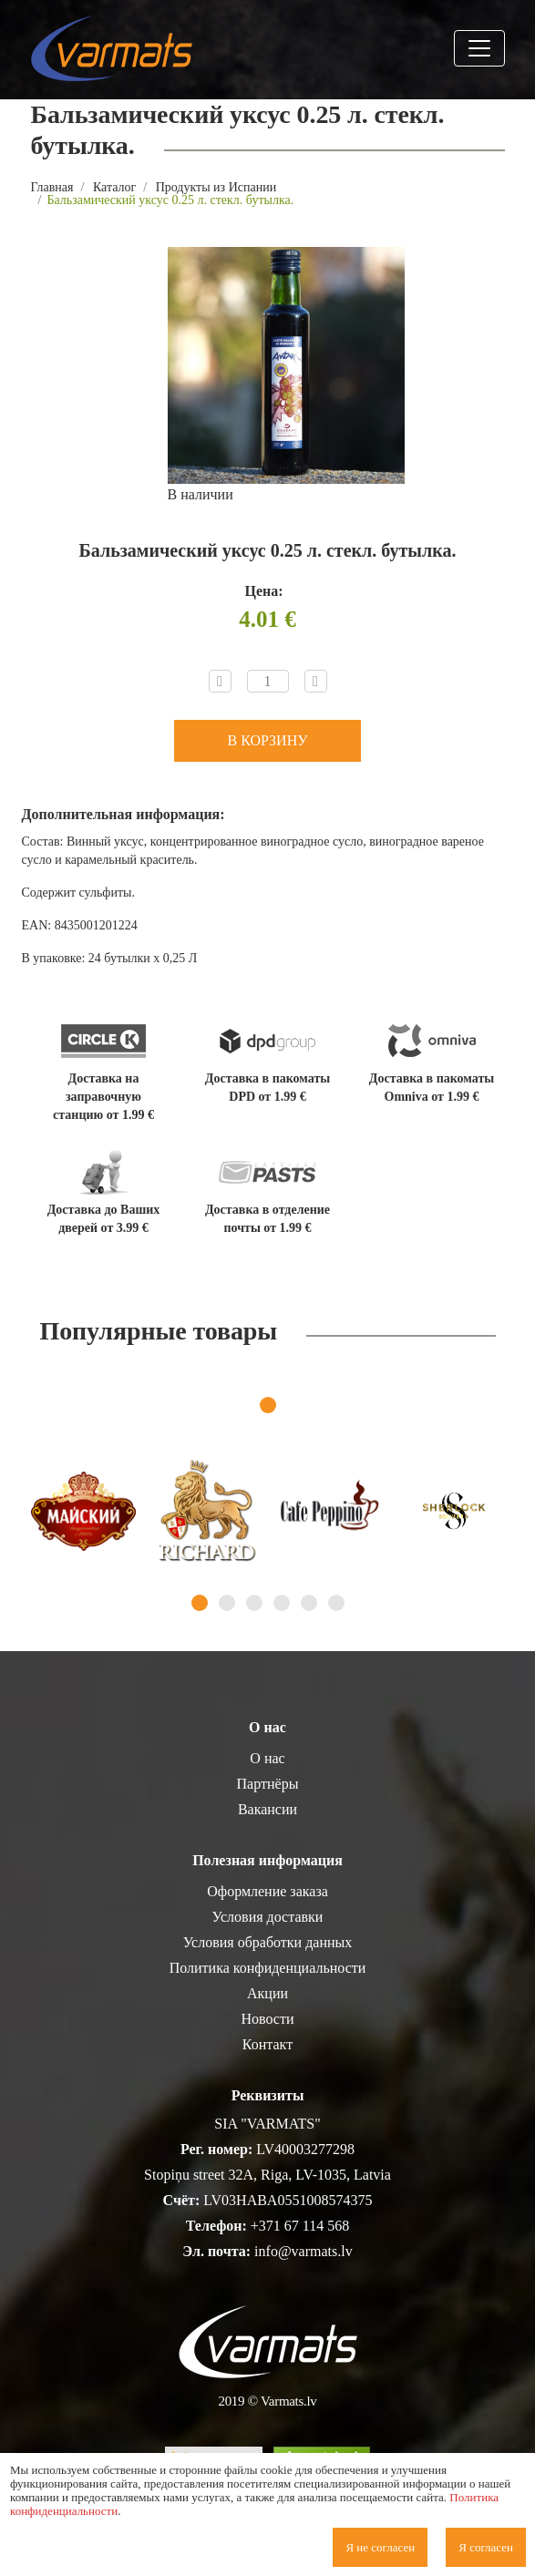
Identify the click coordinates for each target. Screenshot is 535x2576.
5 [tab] (309, 1603)
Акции (267, 1993)
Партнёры (268, 1783)
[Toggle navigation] (479, 48)
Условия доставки (268, 1916)
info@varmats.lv (303, 2251)
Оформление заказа (267, 1891)
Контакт (267, 2044)
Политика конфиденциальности (268, 1968)
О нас (267, 1758)
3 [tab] (254, 1603)
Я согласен (485, 2547)
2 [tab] (227, 1603)
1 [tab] (268, 1405)
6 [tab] (336, 1603)
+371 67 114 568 (300, 2225)
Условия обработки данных (268, 1942)
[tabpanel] (83, 1511)
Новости (267, 2019)
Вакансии (267, 1809)
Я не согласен (380, 2547)
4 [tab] (281, 1603)
